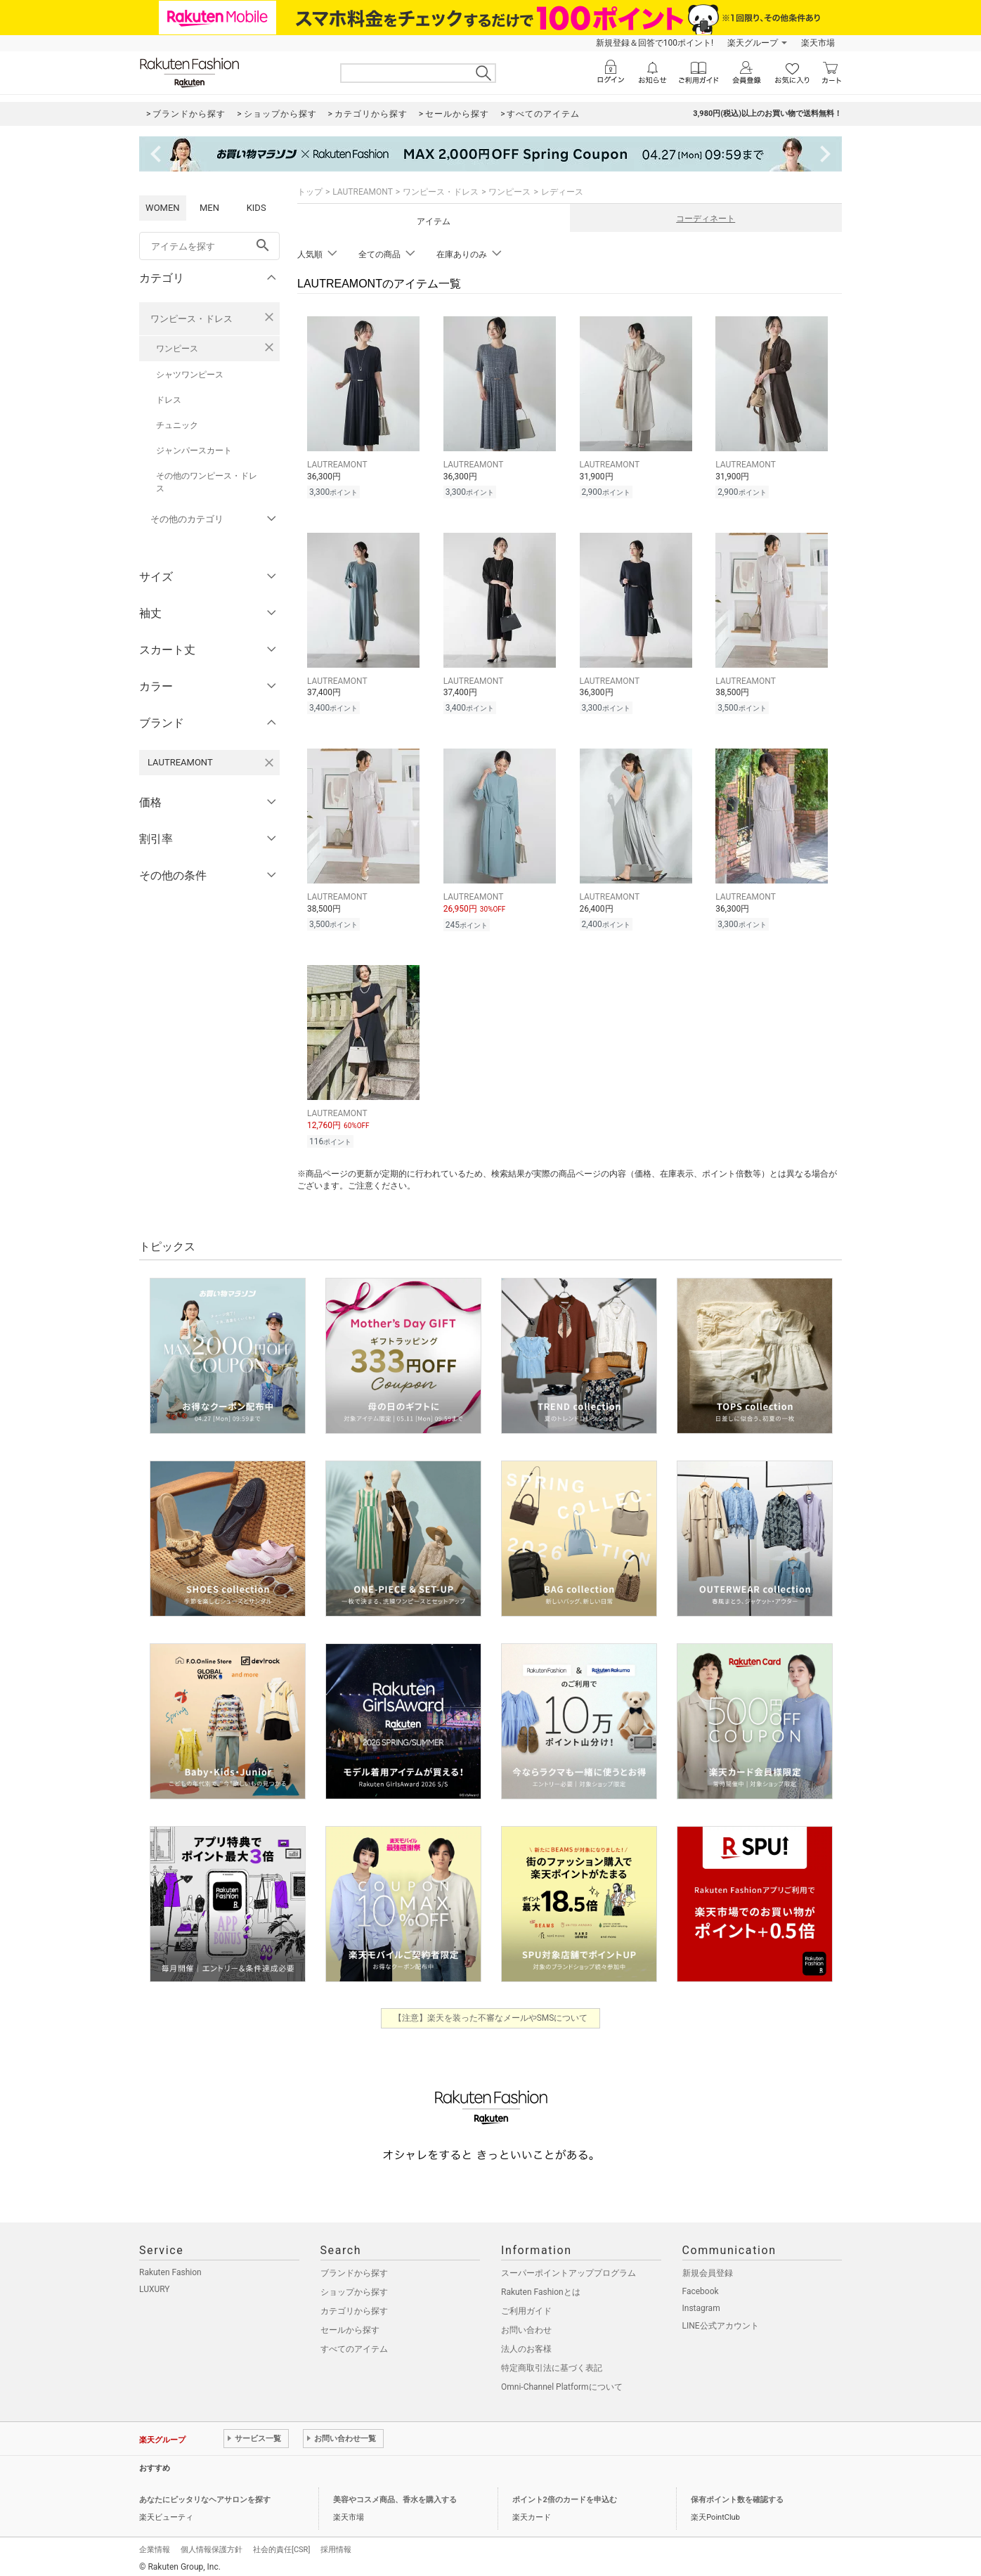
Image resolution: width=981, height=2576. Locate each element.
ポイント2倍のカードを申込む (564, 2493)
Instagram (701, 2302)
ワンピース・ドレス (191, 318)
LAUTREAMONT (362, 192)
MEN (209, 207)
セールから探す (349, 2324)
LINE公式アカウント (720, 2319)
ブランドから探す (354, 2267)
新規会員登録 (707, 2267)
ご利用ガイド (526, 2305)
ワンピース (177, 349)
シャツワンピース (189, 375)
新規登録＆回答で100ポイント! (654, 43)
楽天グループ (752, 43)
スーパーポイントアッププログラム (568, 2267)
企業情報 (154, 2543)
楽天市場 (818, 43)
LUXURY (154, 2283)
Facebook (700, 2285)
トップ (310, 192)
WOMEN (162, 207)
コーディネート (705, 219)
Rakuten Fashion (170, 2266)
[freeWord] (209, 246)
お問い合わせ (526, 2324)
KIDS (256, 207)
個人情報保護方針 (211, 2543)
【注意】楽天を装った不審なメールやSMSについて (491, 2012)
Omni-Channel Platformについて (562, 2381)
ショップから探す (354, 2286)
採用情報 (335, 2543)
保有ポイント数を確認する (737, 2493)
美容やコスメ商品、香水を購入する (395, 2493)
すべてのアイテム (354, 2343)
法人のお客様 (526, 2343)
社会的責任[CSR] (281, 2543)
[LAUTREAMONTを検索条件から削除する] (269, 763)
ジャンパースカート (194, 450)
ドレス (168, 400)
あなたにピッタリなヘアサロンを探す (205, 2493)
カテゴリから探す (354, 2305)
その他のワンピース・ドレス (206, 482)
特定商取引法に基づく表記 (551, 2362)
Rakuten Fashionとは (540, 2286)
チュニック (177, 425)
